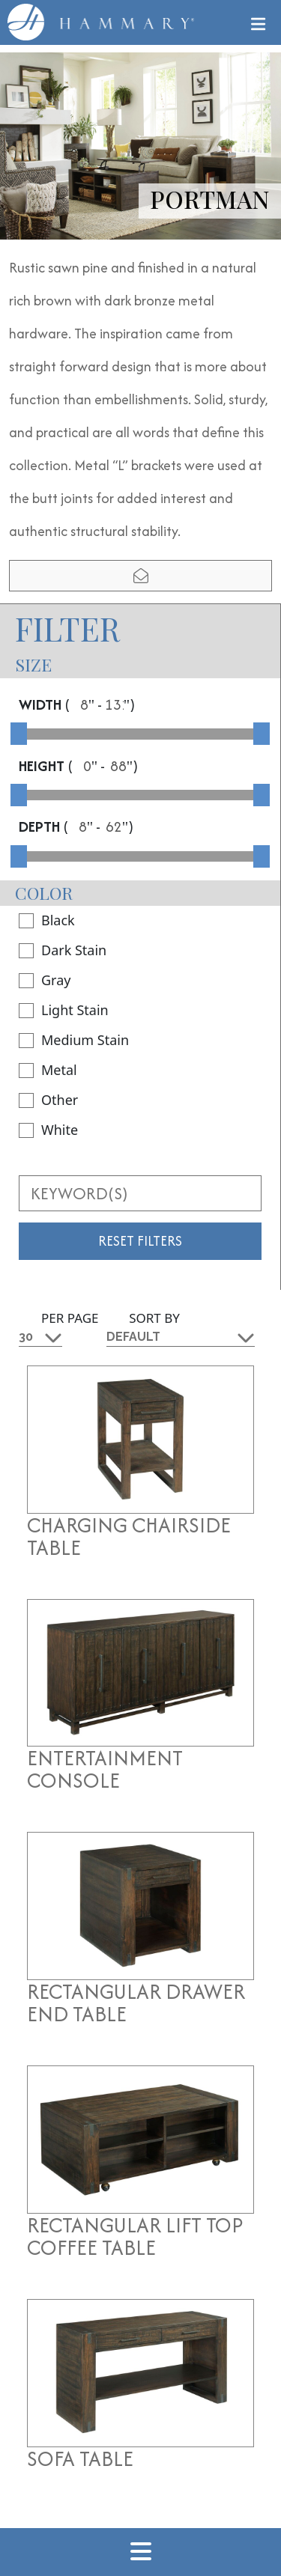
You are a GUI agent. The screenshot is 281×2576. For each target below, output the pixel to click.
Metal (48, 1070)
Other (48, 1099)
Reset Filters (140, 1241)
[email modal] (140, 575)
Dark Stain (62, 950)
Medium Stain (74, 1040)
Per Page (70, 1318)
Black (47, 920)
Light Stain (64, 1010)
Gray (44, 980)
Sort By (154, 1318)
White (48, 1129)
